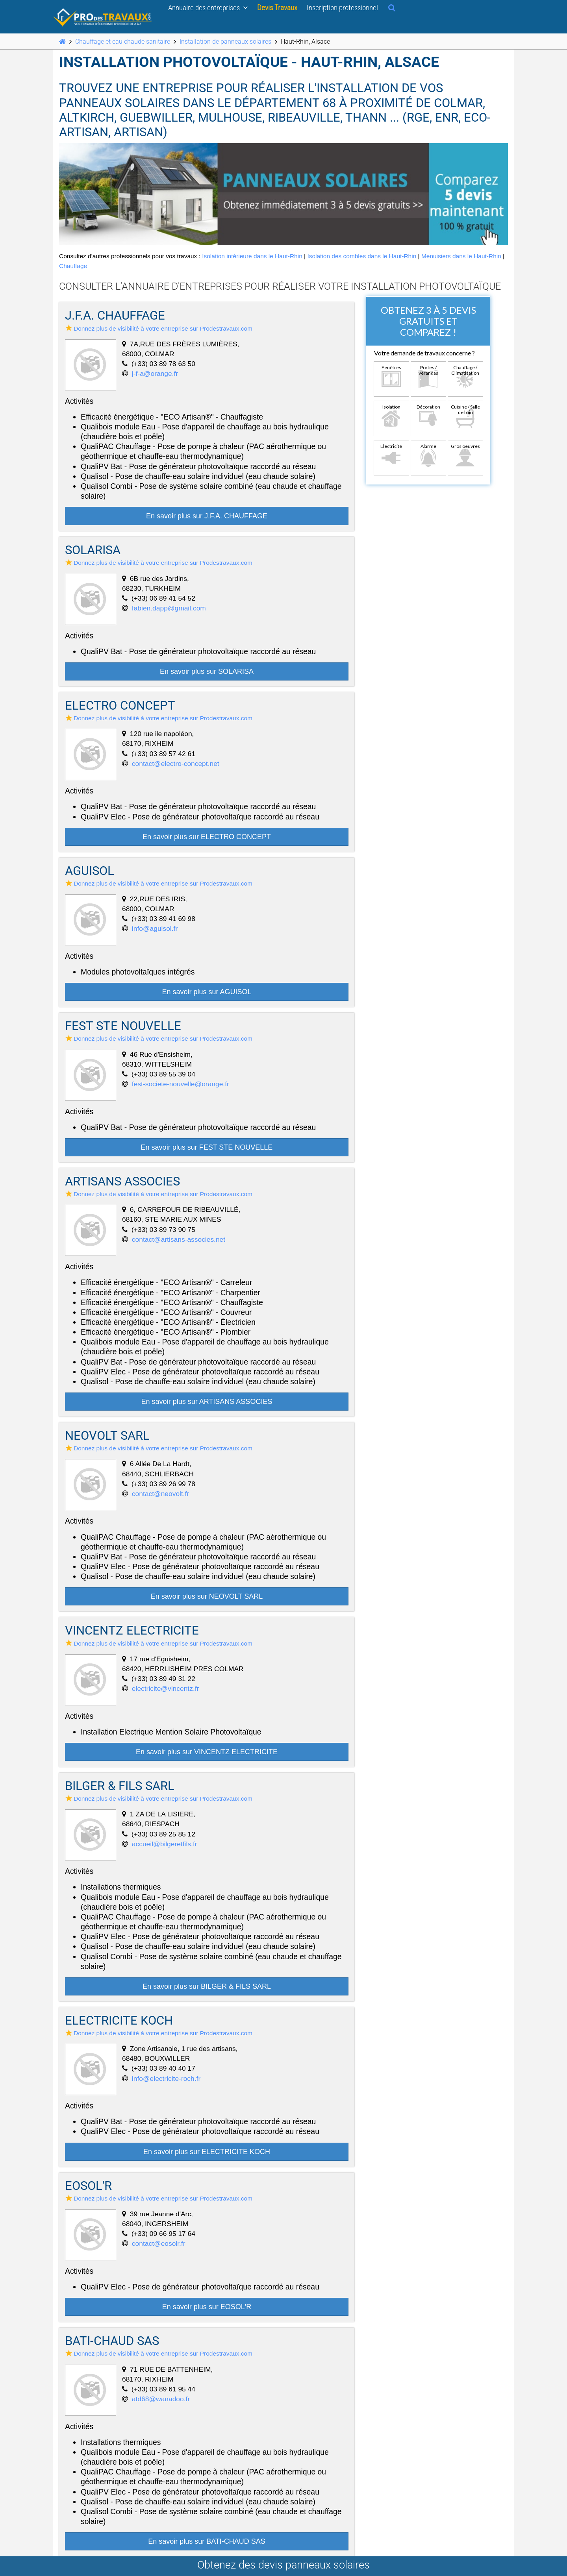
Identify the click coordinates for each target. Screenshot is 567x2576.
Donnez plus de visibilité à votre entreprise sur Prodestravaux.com (158, 328)
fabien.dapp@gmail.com (169, 608)
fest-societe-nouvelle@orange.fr (180, 1084)
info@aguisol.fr (155, 928)
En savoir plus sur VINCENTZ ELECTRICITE (207, 1752)
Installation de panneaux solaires (225, 41)
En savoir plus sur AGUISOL (206, 992)
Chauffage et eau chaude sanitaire (122, 41)
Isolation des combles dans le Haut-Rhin (361, 256)
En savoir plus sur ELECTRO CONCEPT (207, 837)
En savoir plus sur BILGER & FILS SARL (207, 1986)
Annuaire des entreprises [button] (208, 7)
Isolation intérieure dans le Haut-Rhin (252, 256)
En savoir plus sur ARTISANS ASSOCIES (206, 1401)
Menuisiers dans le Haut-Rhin (461, 256)
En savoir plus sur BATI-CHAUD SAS (206, 2541)
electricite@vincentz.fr (165, 1688)
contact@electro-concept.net (175, 763)
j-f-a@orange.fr (155, 373)
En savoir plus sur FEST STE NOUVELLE (207, 1147)
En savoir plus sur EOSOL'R (207, 2307)
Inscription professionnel (342, 7)
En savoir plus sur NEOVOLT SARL (207, 1596)
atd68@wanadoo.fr (161, 2399)
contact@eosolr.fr (158, 2243)
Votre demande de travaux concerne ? (424, 353)
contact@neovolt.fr (160, 1494)
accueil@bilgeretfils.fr (164, 1844)
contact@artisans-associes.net (178, 1239)
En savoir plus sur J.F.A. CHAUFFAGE (206, 516)
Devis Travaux (277, 7)
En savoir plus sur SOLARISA (207, 671)
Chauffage (73, 266)
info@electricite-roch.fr (166, 2078)
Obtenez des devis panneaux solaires (283, 2565)
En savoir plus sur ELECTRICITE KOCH (206, 2152)
